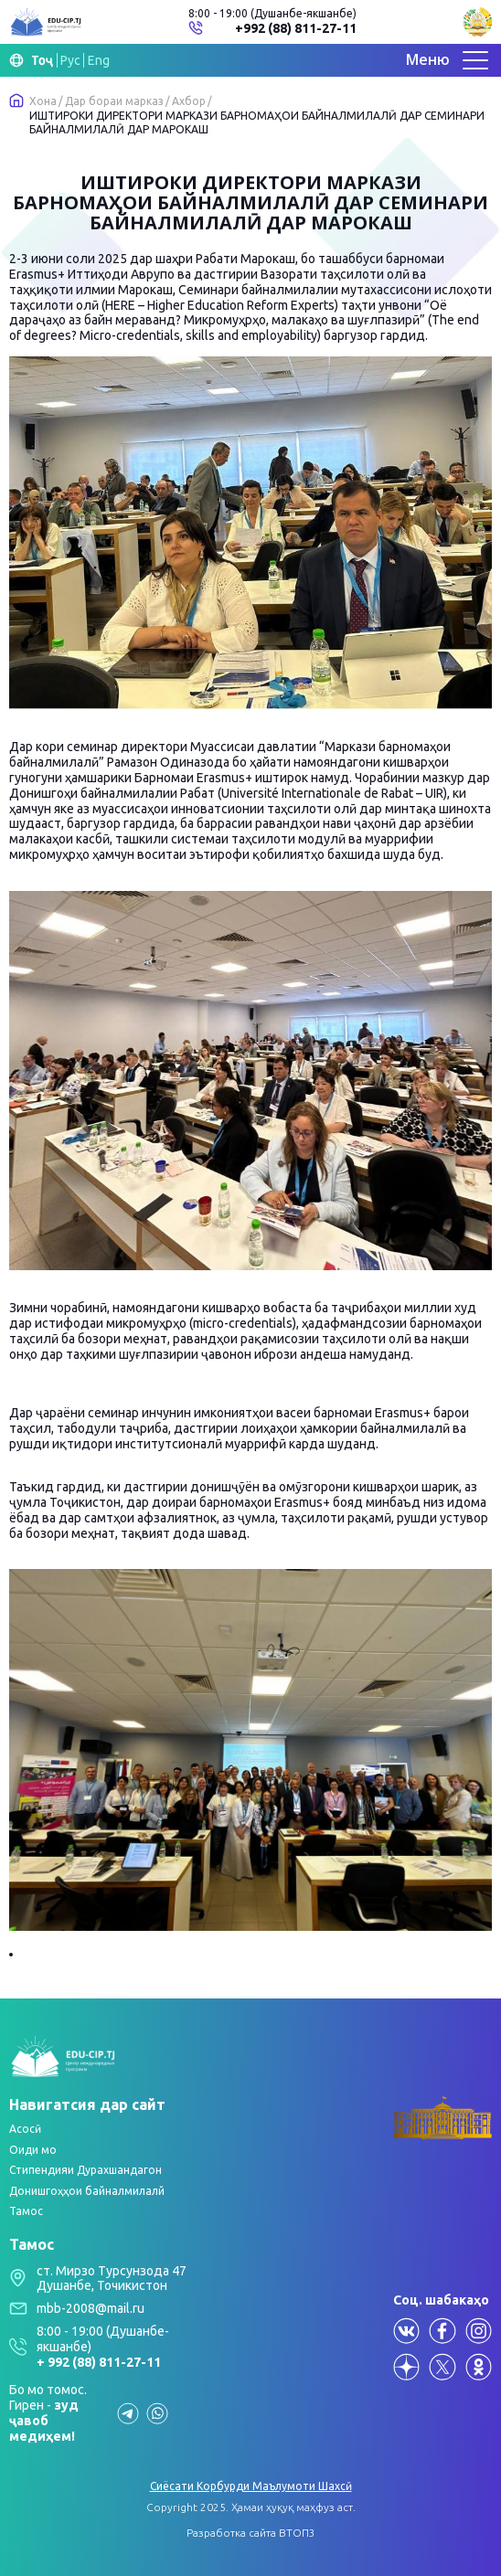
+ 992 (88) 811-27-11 (99, 2362)
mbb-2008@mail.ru (90, 2308)
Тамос (26, 2211)
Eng (99, 60)
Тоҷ (42, 60)
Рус (70, 60)
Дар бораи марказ (114, 101)
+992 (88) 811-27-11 (296, 28)
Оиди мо (33, 2150)
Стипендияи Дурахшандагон (85, 2170)
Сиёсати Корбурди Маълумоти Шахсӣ (251, 2486)
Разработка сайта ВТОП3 (251, 2533)
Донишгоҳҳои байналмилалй (87, 2191)
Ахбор (189, 101)
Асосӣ (25, 2129)
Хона (43, 101)
